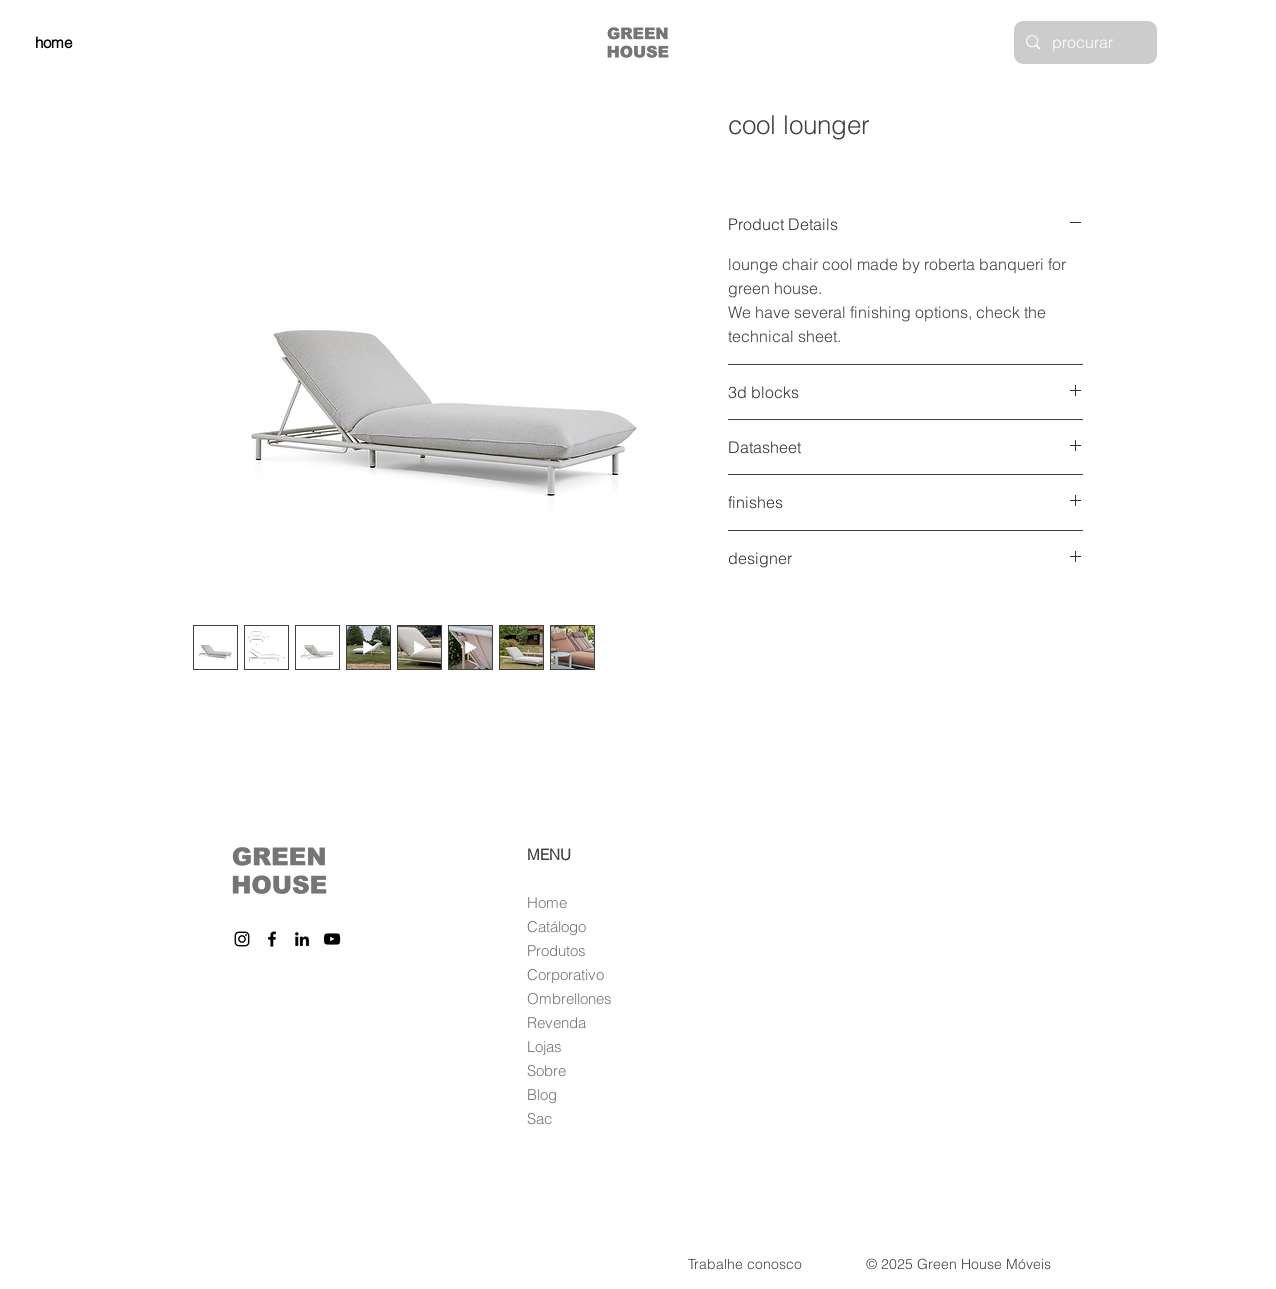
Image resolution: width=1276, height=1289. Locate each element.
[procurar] (1083, 42)
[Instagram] (242, 939)
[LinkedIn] (302, 939)
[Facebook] (272, 939)
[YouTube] (332, 939)
